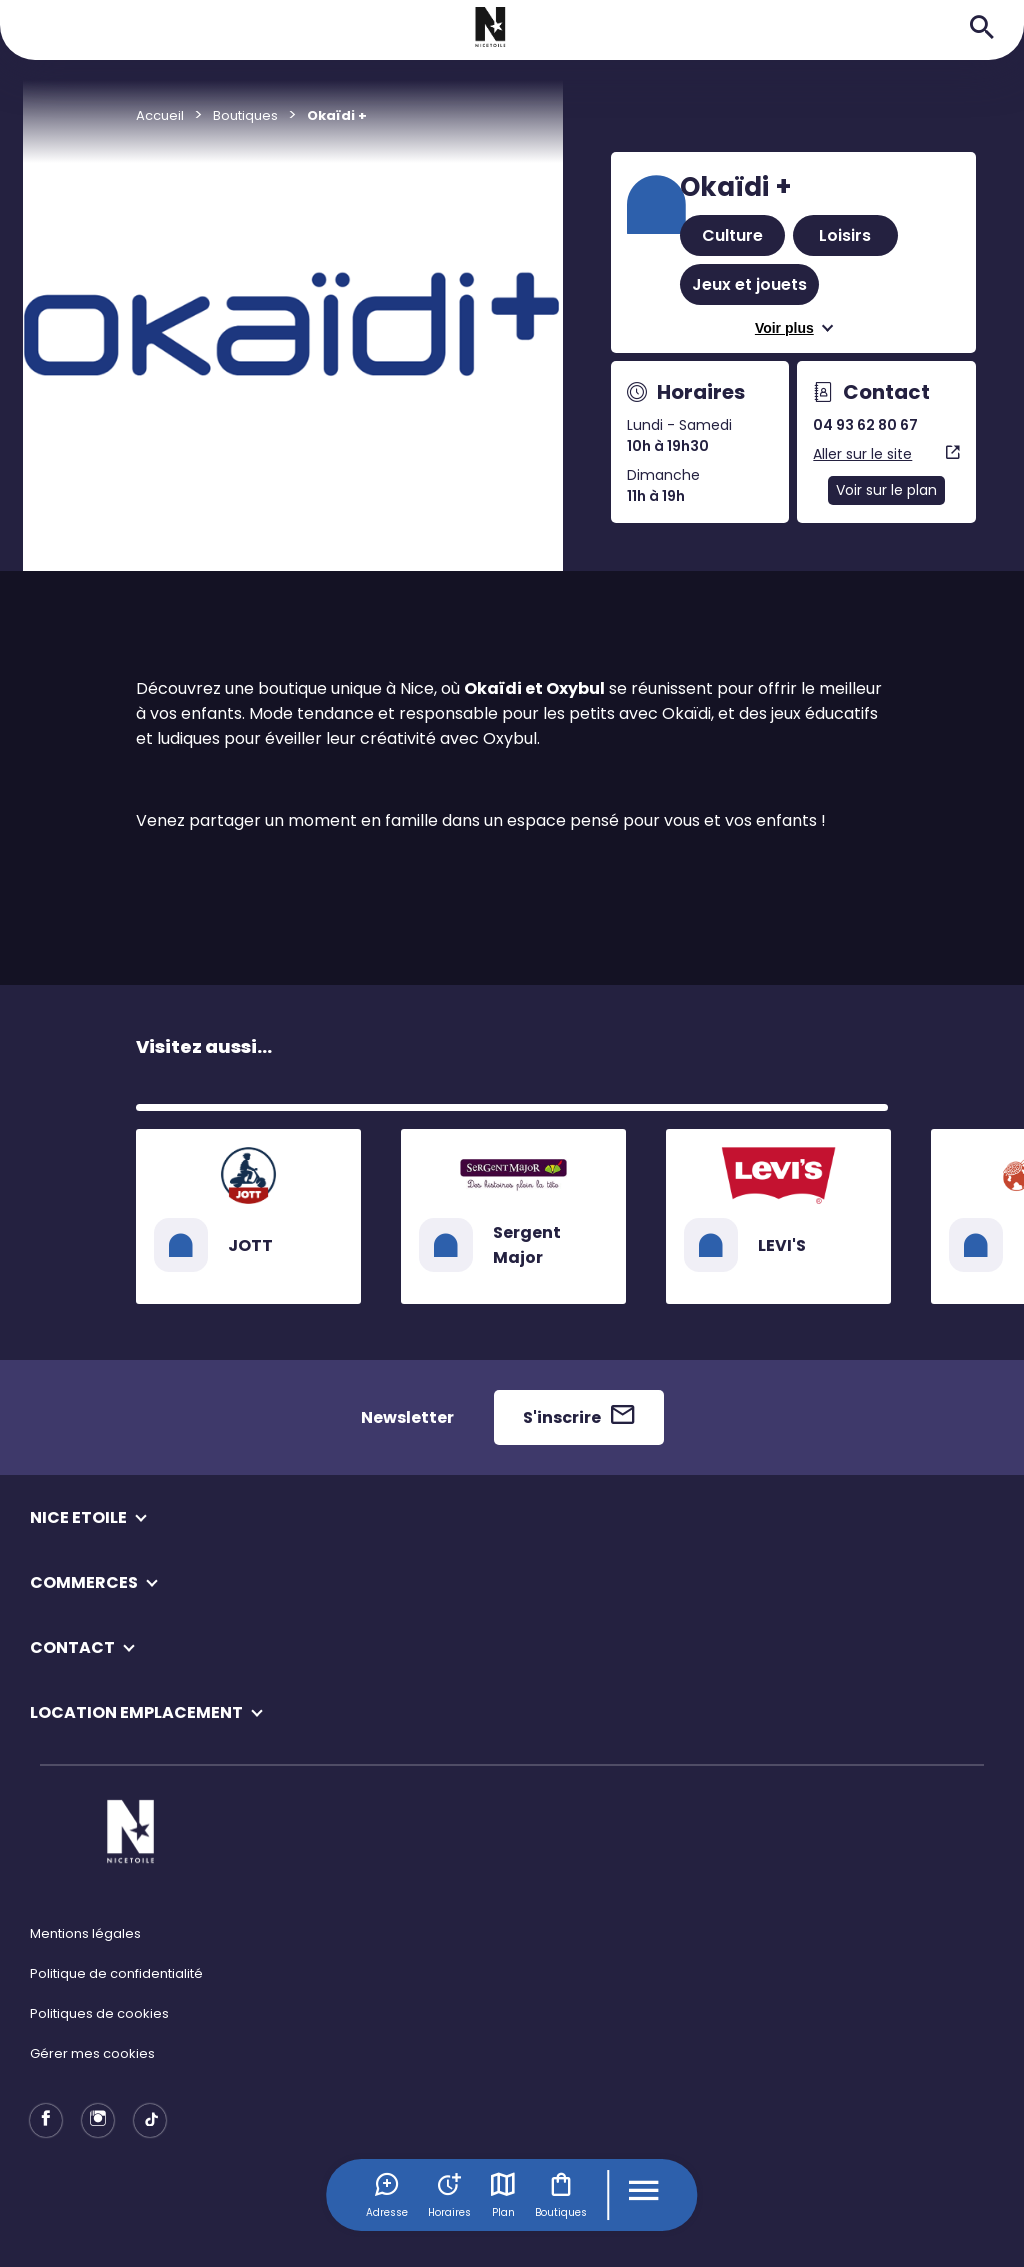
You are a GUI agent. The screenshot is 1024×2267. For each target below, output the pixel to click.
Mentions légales (85, 1933)
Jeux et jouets (749, 284)
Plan (503, 2195)
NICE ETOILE (78, 1517)
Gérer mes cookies (92, 2053)
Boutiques (561, 2195)
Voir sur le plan (886, 490)
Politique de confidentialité (116, 1973)
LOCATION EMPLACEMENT (136, 1712)
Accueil (160, 115)
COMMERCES (84, 1582)
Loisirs (845, 235)
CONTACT (72, 1647)
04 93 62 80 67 (865, 425)
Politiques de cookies (99, 2013)
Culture (732, 235)
